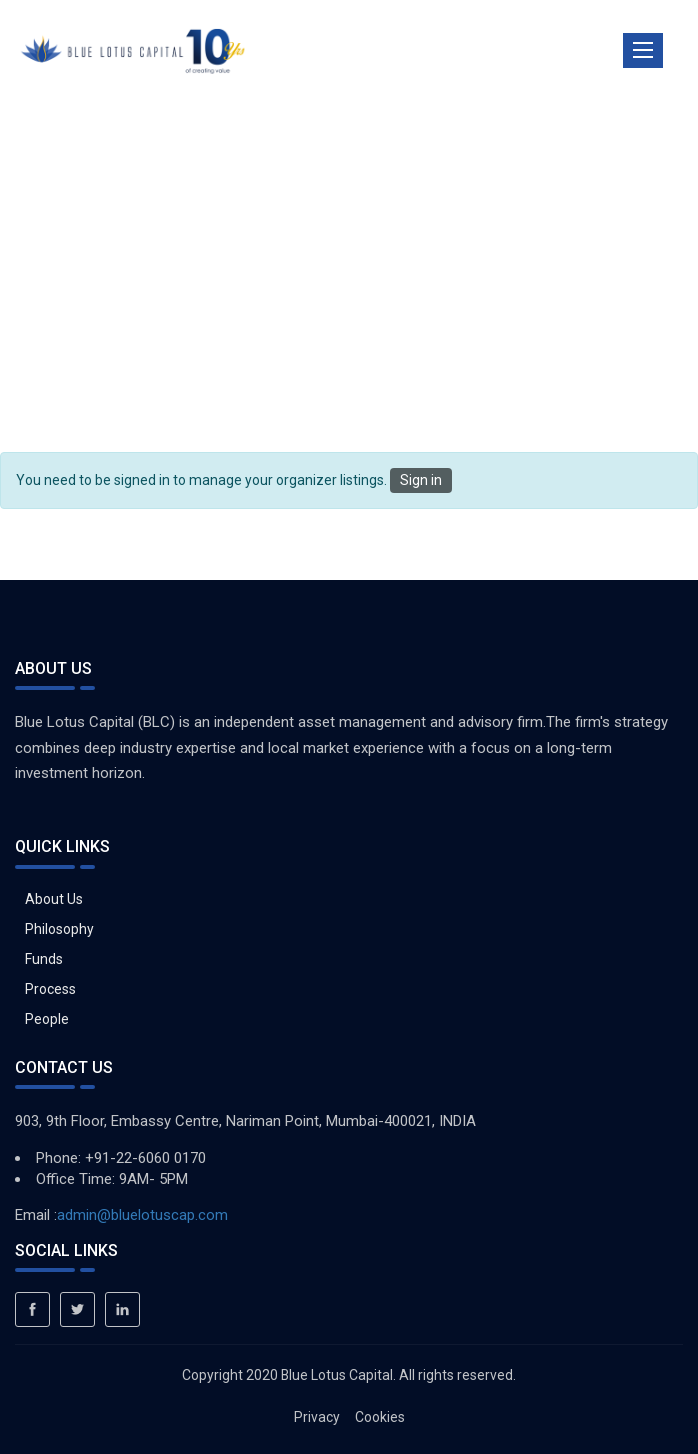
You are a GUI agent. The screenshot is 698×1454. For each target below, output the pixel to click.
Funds (44, 959)
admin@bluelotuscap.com (142, 1215)
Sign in (421, 480)
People (47, 1019)
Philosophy (59, 929)
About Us (54, 899)
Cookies (380, 1417)
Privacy (317, 1417)
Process (50, 989)
